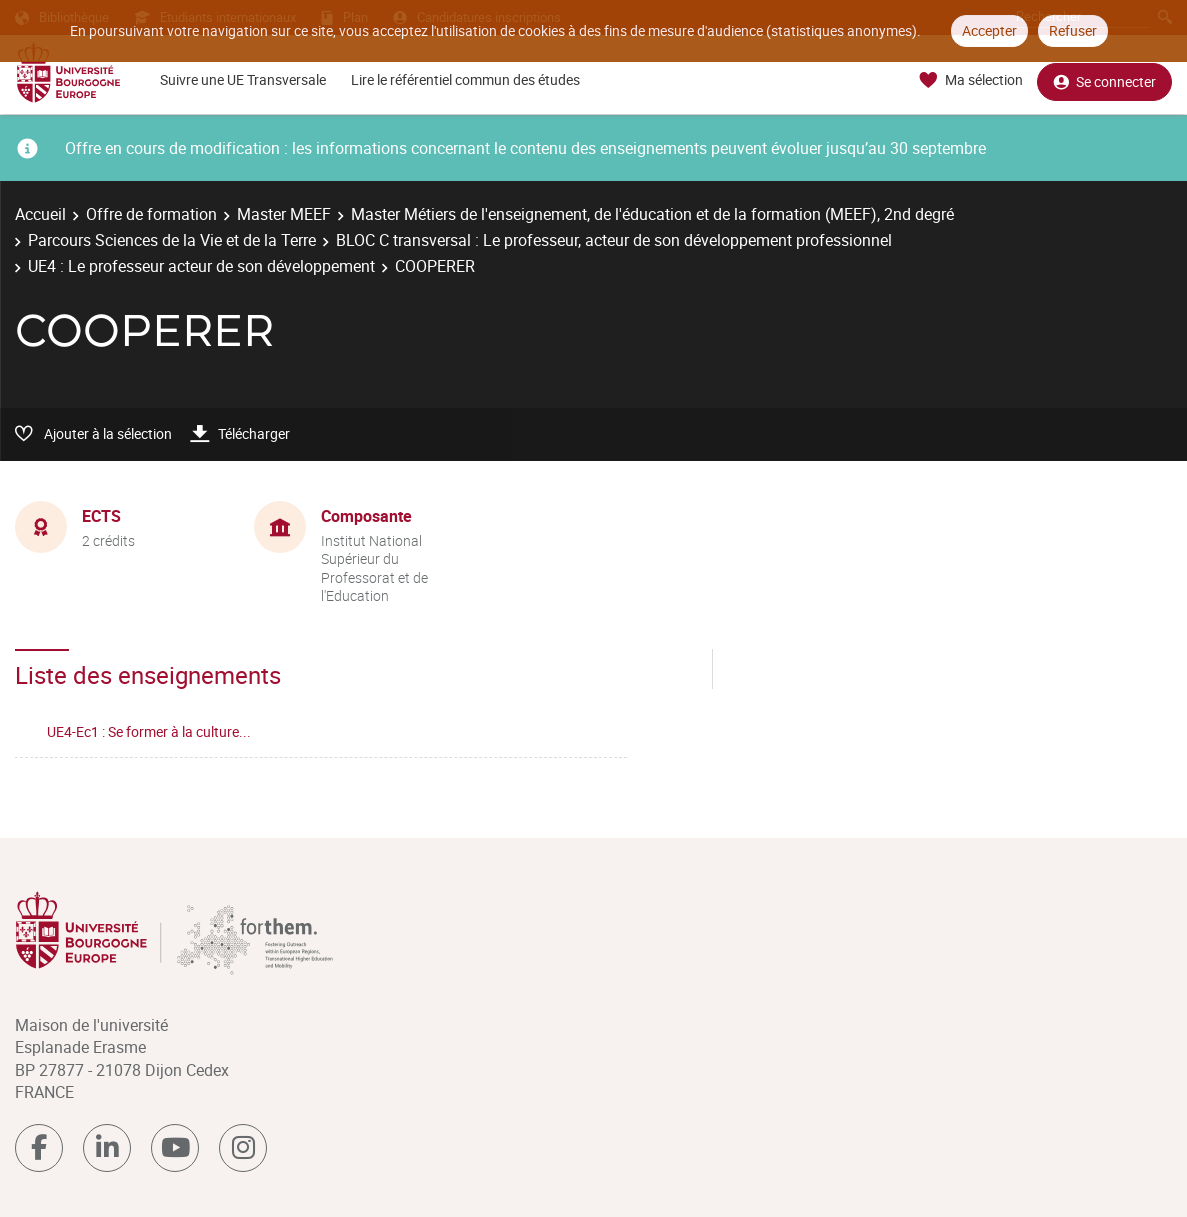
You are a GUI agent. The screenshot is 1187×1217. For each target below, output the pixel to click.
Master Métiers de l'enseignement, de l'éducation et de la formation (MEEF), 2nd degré (652, 214)
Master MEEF (284, 214)
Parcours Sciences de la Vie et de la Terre (172, 240)
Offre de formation (151, 214)
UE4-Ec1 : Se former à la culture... (149, 731)
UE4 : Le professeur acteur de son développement (201, 266)
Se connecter (1104, 80)
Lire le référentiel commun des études (465, 79)
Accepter (989, 30)
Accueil (40, 214)
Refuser (1073, 30)
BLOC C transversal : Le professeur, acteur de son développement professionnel (614, 240)
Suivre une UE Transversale (243, 79)
